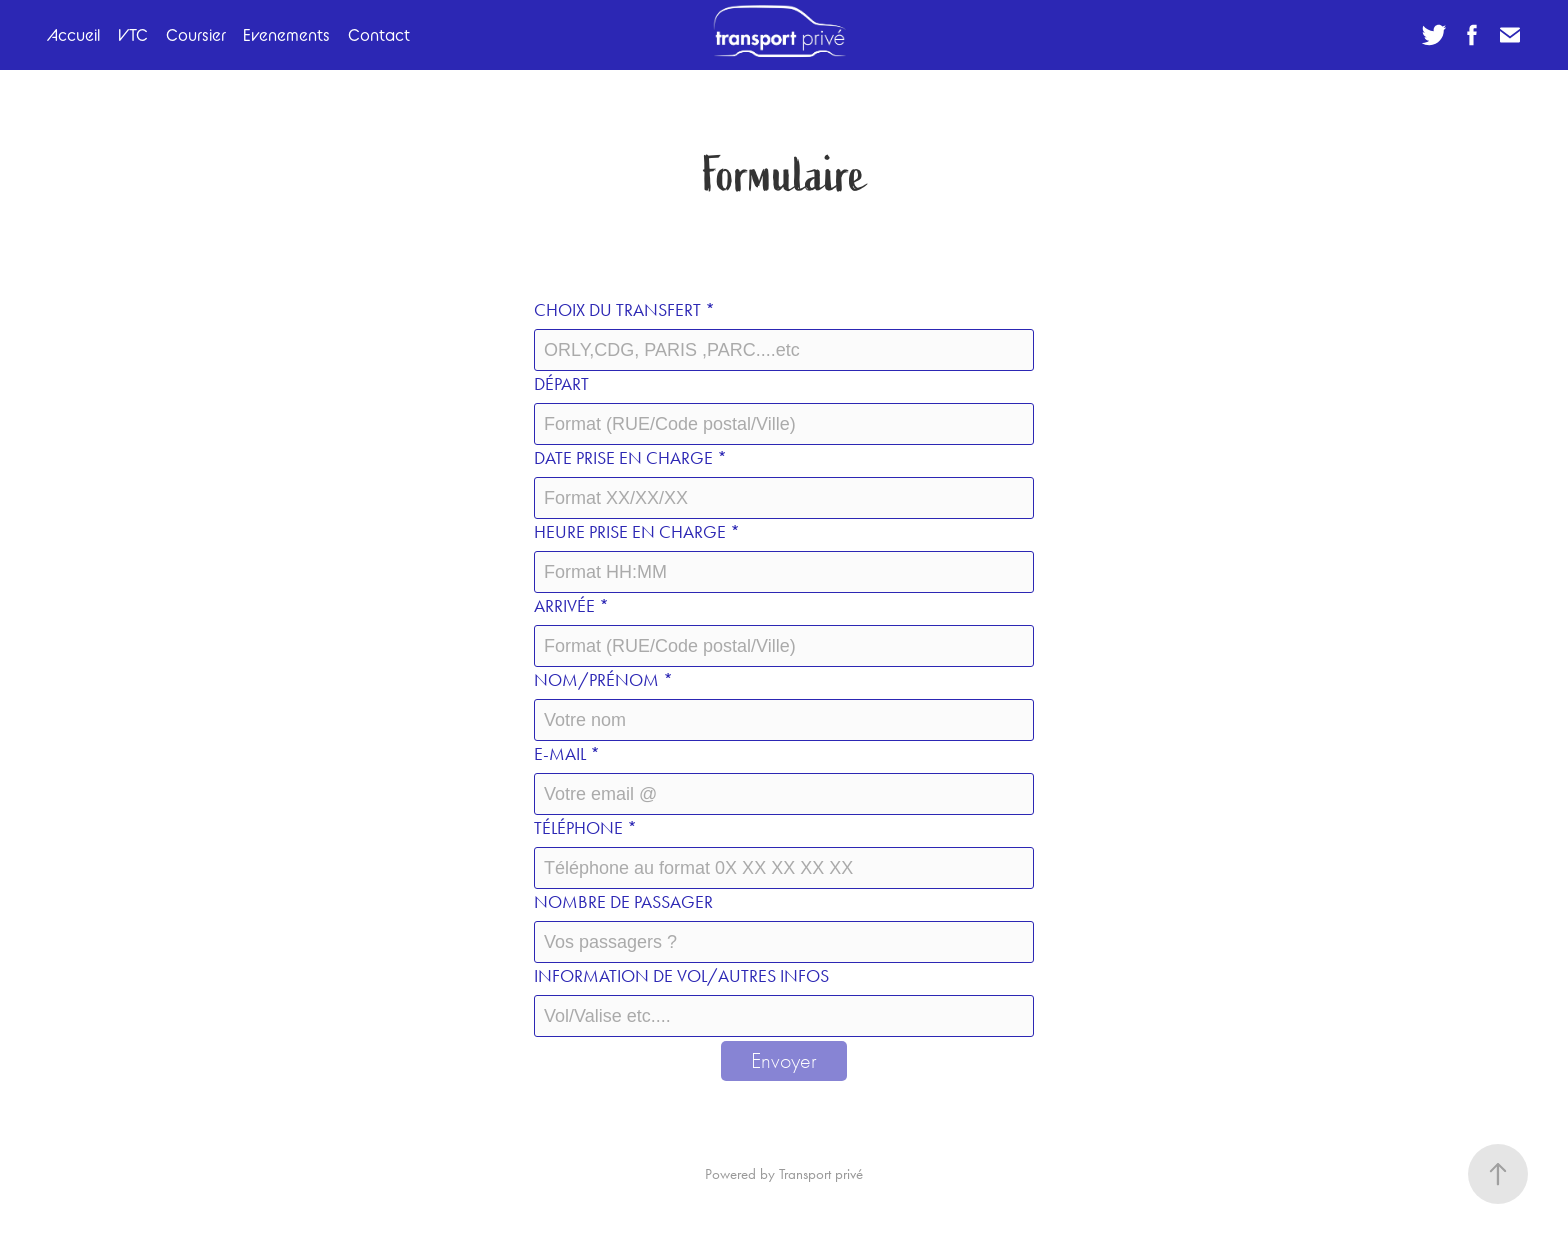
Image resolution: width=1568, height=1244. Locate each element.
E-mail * (567, 754)
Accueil (73, 35)
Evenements (286, 35)
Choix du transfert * (624, 310)
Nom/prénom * (603, 680)
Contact (379, 35)
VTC (133, 35)
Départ (561, 384)
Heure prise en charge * (637, 532)
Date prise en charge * (630, 458)
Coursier (196, 35)
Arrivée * (571, 606)
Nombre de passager (623, 902)
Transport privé (821, 1174)
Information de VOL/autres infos (681, 976)
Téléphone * (585, 828)
